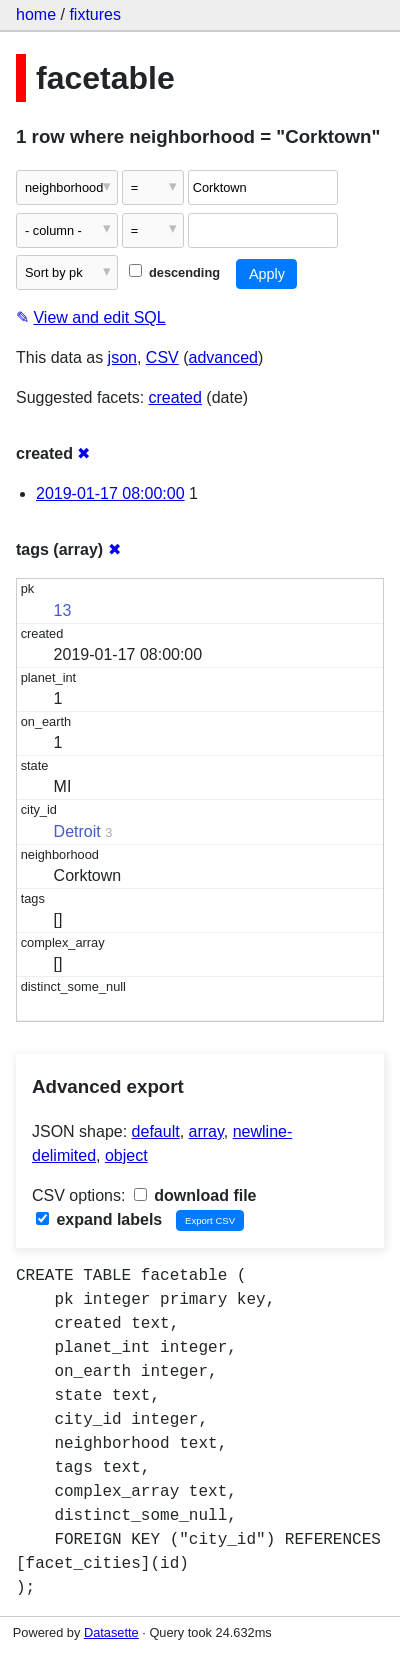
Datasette (111, 1632)
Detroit (77, 831)
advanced (223, 357)
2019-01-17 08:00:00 (110, 493)
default (156, 1131)
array (206, 1131)
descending (174, 272)
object (126, 1155)
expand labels (99, 1219)
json (122, 357)
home (36, 14)
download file (195, 1195)
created (175, 397)
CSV (162, 357)
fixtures (95, 14)
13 (63, 610)
